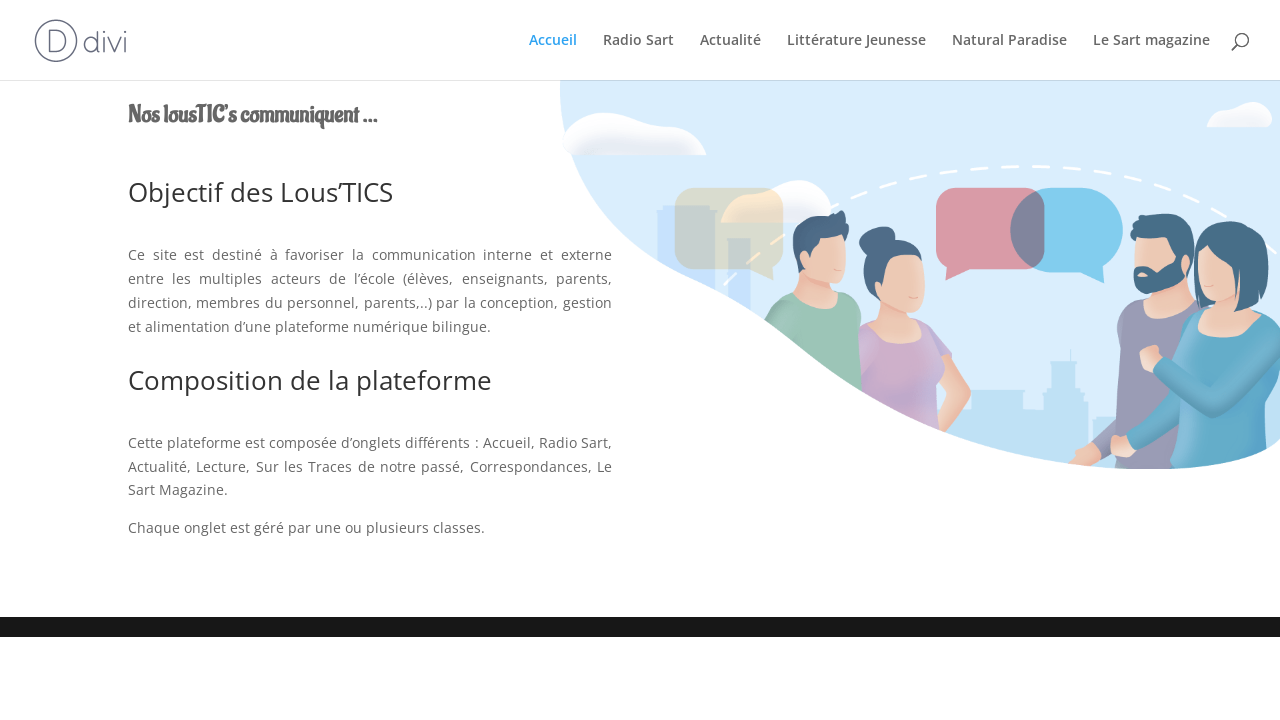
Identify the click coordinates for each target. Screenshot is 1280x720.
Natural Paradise (1009, 41)
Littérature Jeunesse (856, 41)
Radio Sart (638, 41)
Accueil (553, 41)
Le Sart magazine (1151, 41)
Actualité (730, 41)
